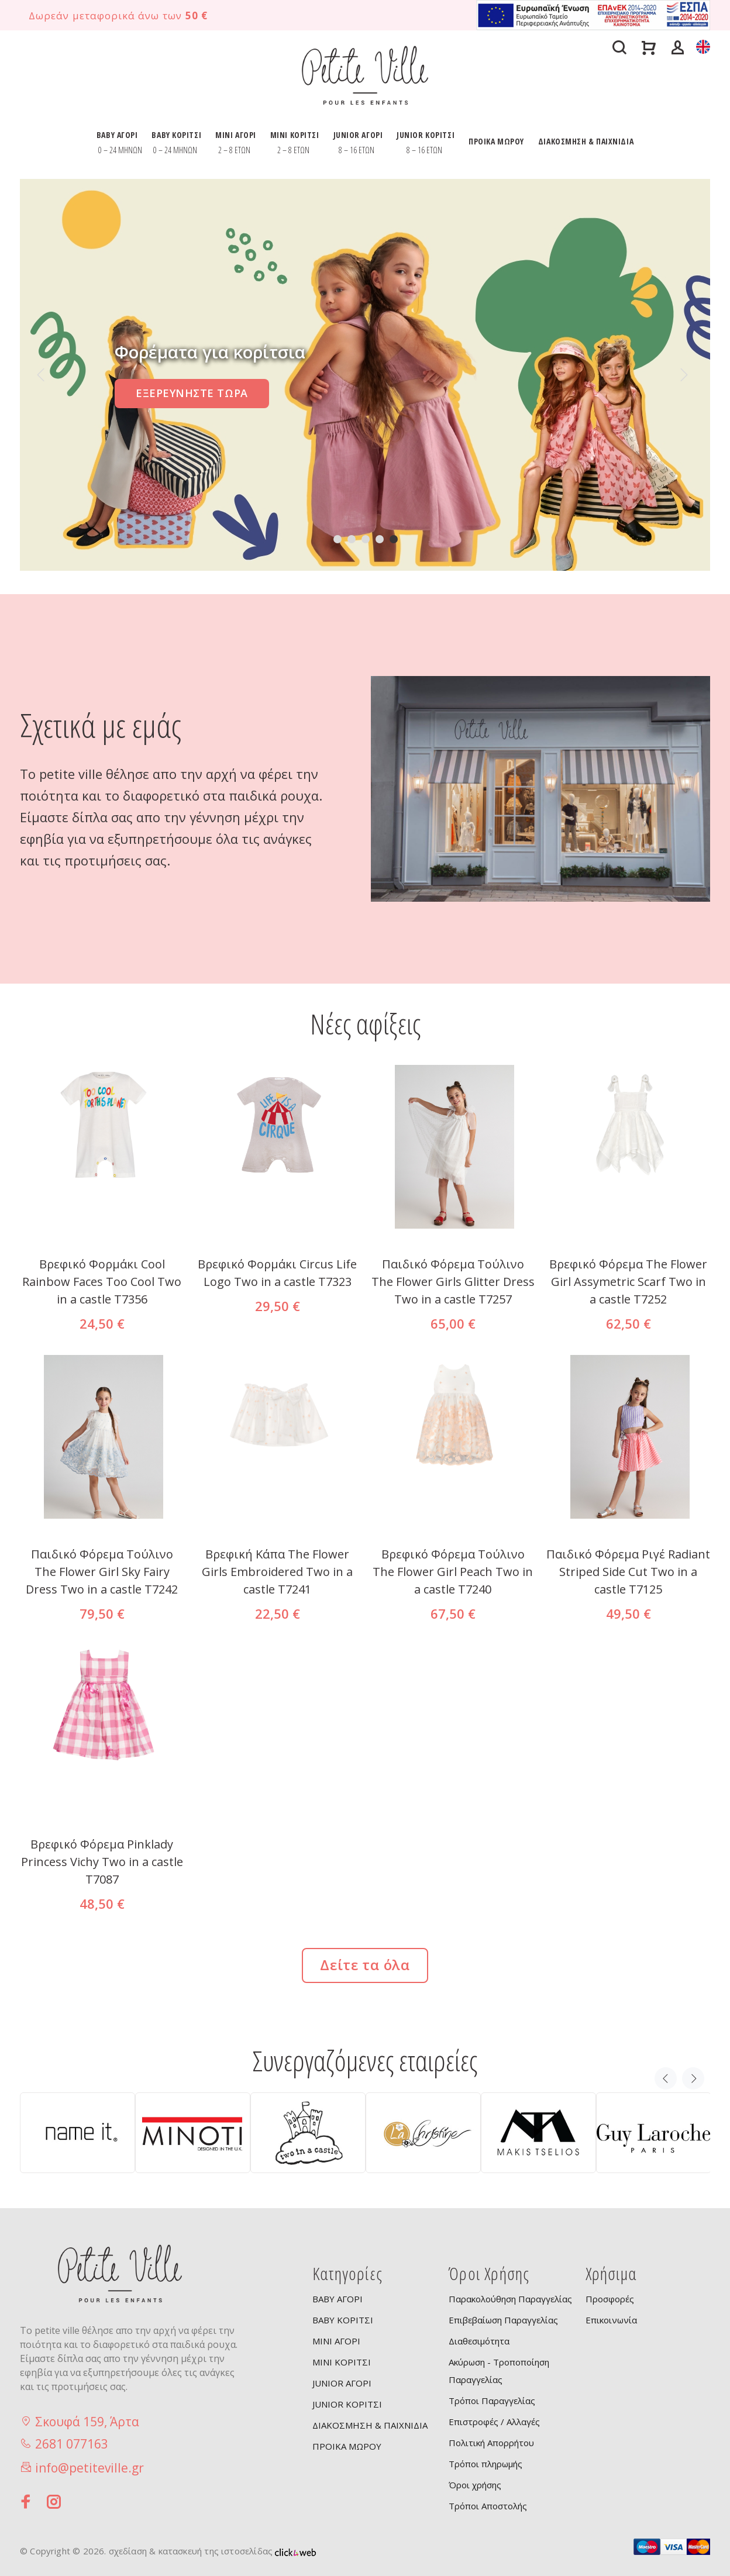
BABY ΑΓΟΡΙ (117, 134)
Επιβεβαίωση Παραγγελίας (503, 2320)
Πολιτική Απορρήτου (491, 2443)
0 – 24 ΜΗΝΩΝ (120, 150)
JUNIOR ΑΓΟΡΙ (358, 134)
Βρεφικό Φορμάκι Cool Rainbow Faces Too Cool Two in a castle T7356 (101, 1281)
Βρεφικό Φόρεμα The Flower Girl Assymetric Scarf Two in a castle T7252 (628, 1281)
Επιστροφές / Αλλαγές (494, 2421)
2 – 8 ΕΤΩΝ (234, 150)
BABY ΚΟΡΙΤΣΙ (176, 134)
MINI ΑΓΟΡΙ (235, 134)
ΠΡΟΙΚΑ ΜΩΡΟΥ (496, 141)
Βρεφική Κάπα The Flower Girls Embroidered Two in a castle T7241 (277, 1571)
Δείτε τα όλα (365, 1964)
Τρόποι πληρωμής (485, 2464)
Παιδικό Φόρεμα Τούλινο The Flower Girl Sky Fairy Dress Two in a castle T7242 (102, 1571)
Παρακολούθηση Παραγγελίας (510, 2299)
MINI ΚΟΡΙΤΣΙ (294, 134)
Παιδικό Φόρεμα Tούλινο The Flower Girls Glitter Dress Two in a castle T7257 (453, 1281)
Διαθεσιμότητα (479, 2341)
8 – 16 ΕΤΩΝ (356, 150)
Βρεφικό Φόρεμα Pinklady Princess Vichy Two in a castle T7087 (102, 1861)
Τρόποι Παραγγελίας (492, 2400)
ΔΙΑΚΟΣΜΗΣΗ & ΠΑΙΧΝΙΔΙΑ (585, 141)
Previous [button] (666, 2078)
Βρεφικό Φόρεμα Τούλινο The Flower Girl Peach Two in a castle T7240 (453, 1571)
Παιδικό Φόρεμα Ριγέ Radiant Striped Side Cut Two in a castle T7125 (628, 1571)
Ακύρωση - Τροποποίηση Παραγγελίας (499, 2370)
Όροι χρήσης (475, 2485)
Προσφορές (610, 2299)
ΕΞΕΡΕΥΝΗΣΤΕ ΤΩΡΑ (192, 393)
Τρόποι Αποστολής (488, 2506)
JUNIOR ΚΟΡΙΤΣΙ (425, 134)
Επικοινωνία (611, 2320)
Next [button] (693, 2078)
